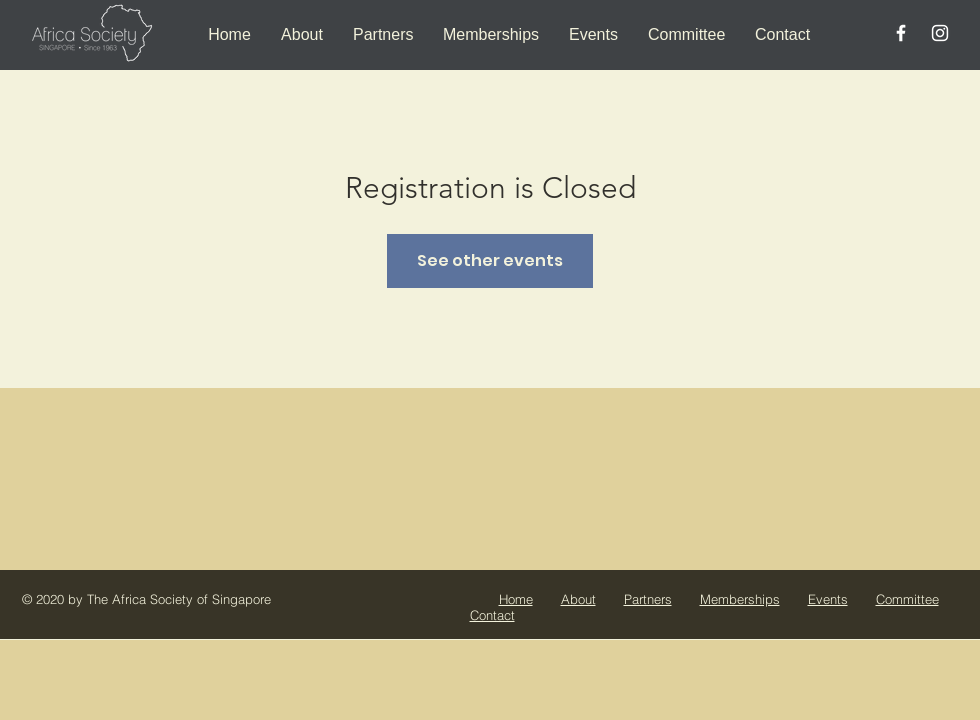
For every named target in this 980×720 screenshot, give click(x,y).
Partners (648, 599)
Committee (907, 599)
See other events (490, 260)
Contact (492, 615)
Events (828, 599)
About (578, 599)
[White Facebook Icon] (901, 33)
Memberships (740, 599)
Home (516, 599)
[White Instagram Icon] (940, 33)
